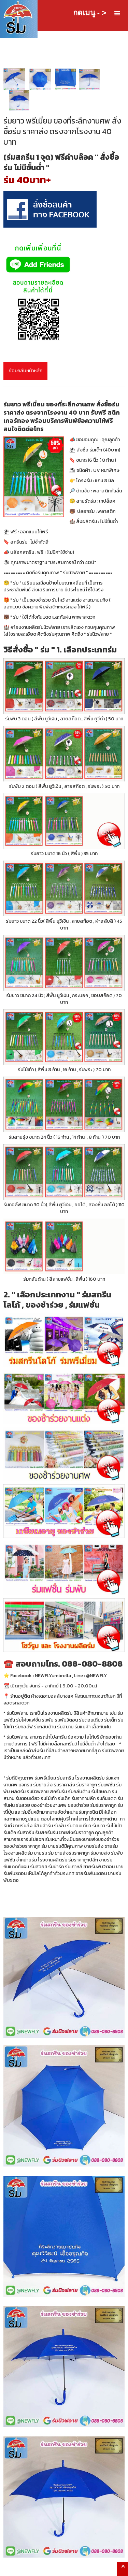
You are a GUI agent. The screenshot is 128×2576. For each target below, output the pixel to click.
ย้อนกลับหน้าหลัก (25, 370)
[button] (117, 13)
